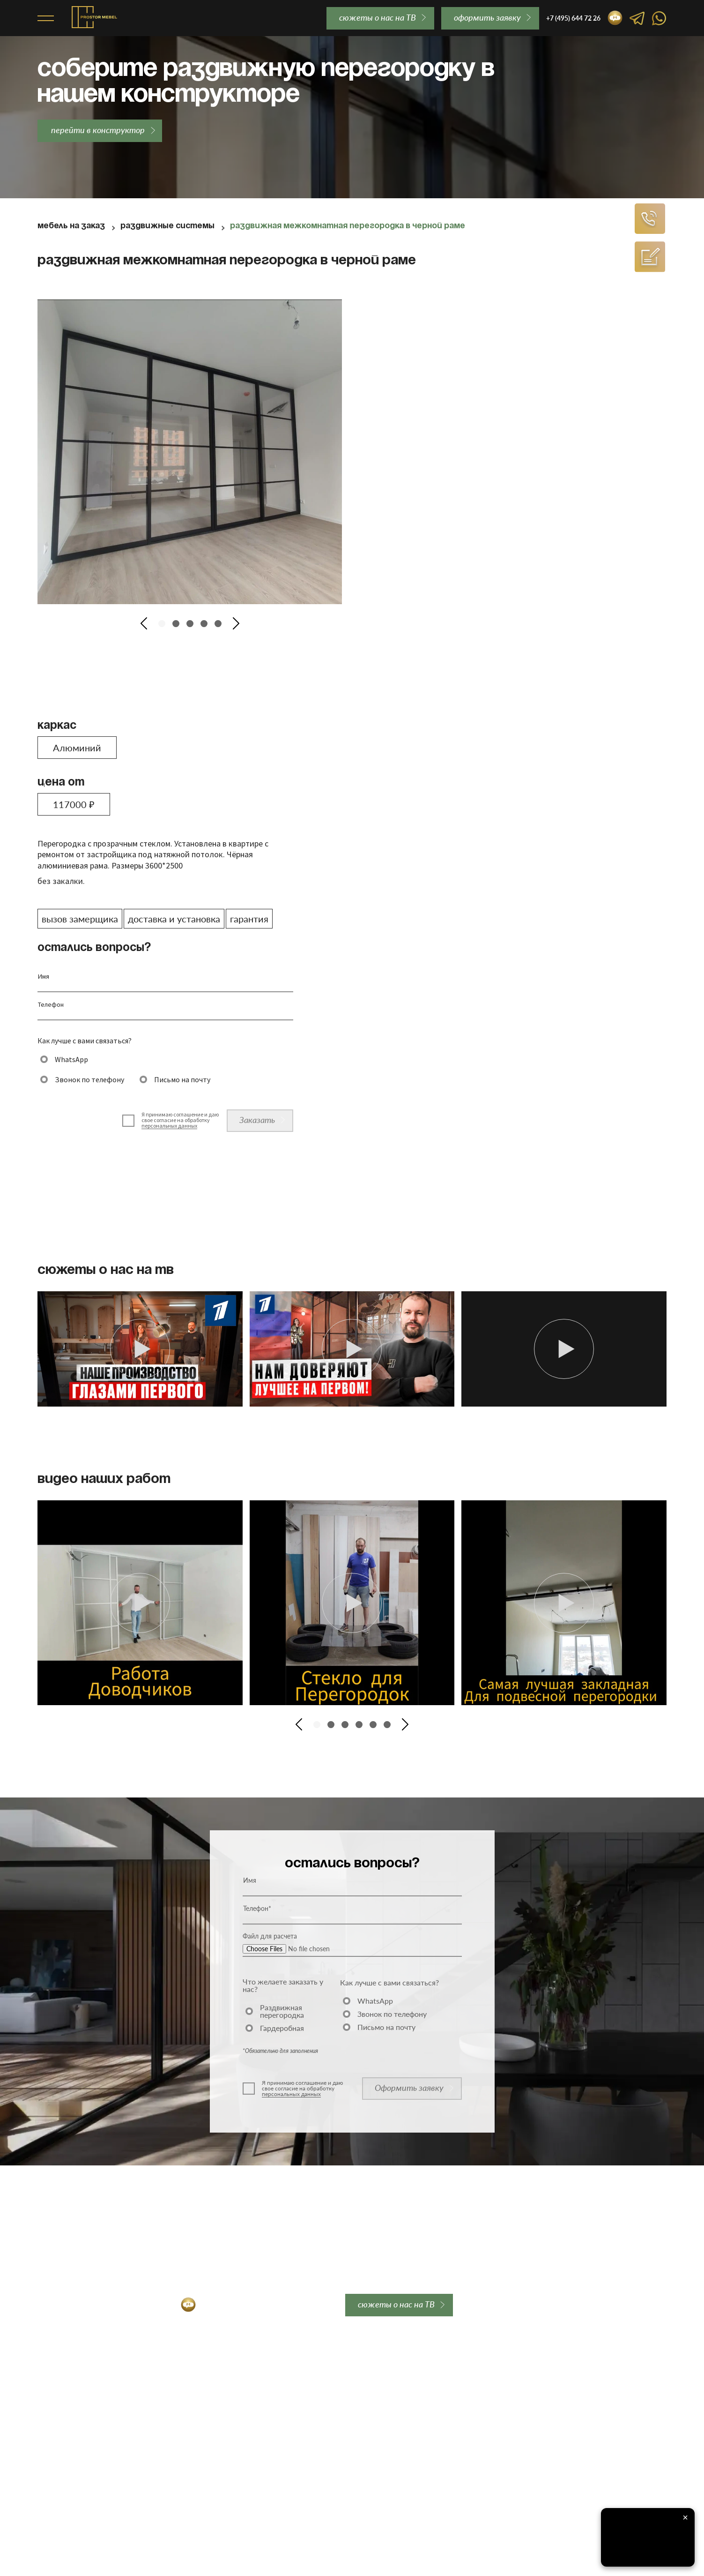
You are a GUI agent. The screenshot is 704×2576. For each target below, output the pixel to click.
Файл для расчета (270, 1936)
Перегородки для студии (80, 2470)
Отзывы (303, 2385)
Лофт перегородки (70, 2421)
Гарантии (184, 2397)
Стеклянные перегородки (81, 2409)
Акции (48, 2506)
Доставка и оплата (200, 2385)
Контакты (305, 2409)
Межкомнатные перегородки (88, 2385)
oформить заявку (487, 17)
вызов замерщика (80, 918)
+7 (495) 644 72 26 (78, 2305)
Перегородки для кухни (78, 2445)
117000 (74, 804)
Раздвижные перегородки (82, 2372)
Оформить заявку (409, 2087)
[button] (143, 623)
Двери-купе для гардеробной (88, 2482)
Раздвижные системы (167, 226)
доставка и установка (174, 918)
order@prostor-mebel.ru (281, 2305)
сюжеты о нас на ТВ (377, 17)
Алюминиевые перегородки (85, 2397)
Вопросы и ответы (320, 2397)
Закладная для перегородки (216, 2372)
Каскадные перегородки (79, 2433)
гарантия (249, 918)
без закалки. (61, 881)
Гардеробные (60, 2494)
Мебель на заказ (71, 226)
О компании (309, 2372)
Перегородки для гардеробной (91, 2458)
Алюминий (77, 747)
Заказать (257, 1120)
